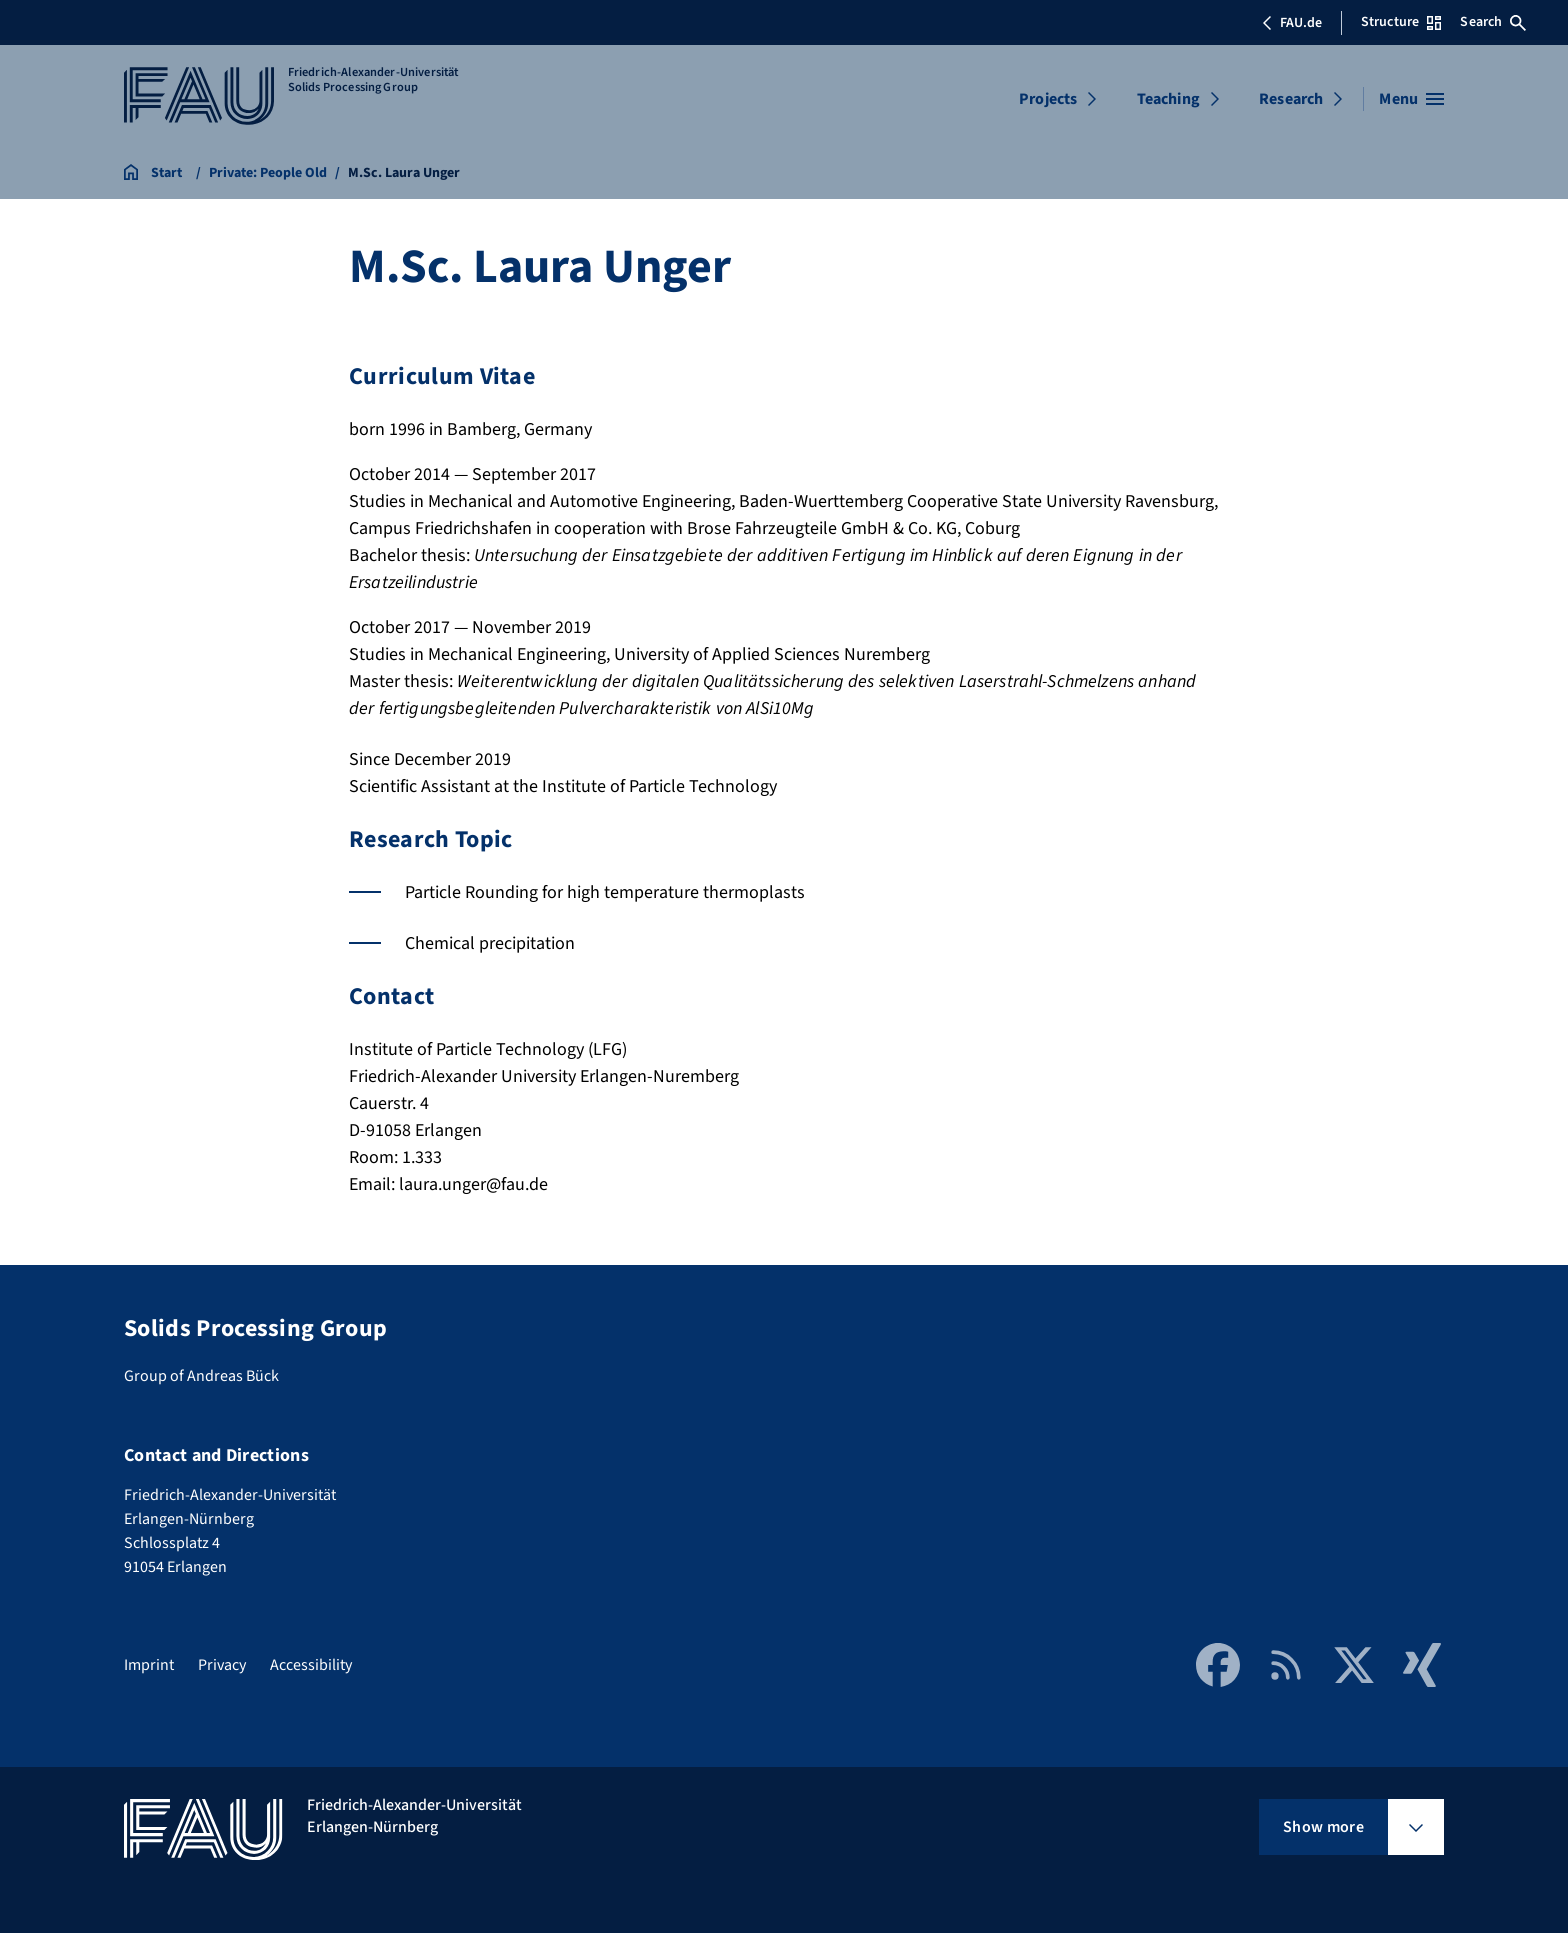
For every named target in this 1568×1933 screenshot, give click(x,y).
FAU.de (1292, 23)
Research (1291, 99)
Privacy (222, 1665)
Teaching (1168, 99)
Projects (1048, 99)
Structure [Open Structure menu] (1401, 22)
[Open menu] (1411, 99)
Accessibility (311, 1665)
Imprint (149, 1665)
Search (1493, 22)
